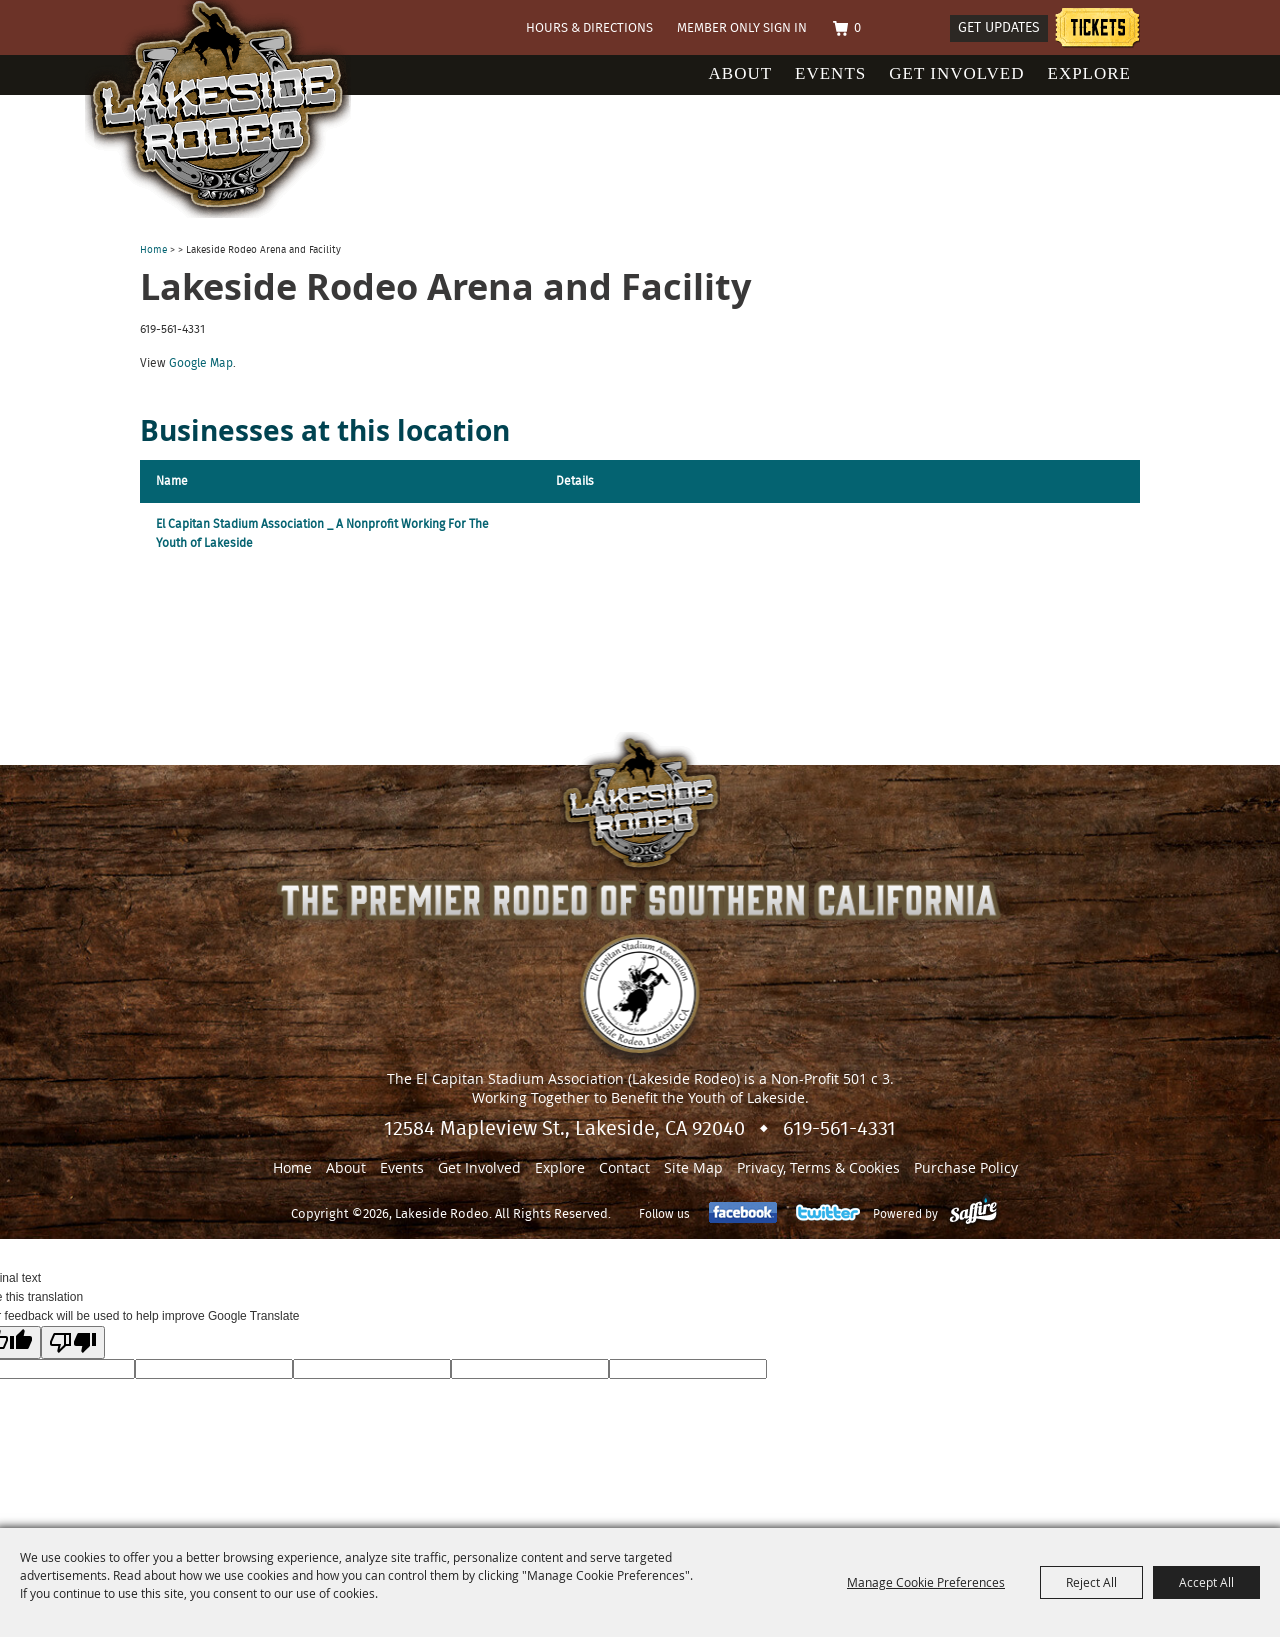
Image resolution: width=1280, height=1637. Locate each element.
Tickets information (1097, 30)
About (741, 73)
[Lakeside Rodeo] (238, 109)
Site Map (693, 1167)
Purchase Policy (966, 1167)
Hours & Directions (589, 28)
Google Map (201, 363)
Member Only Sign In (742, 28)
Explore (1090, 73)
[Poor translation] (73, 1342)
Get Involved (956, 73)
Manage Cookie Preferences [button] (926, 1582)
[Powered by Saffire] (973, 1214)
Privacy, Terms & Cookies (818, 1167)
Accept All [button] (1206, 1582)
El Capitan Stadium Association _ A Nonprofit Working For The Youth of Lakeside (322, 533)
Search (926, 29)
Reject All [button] (1091, 1582)
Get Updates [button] (999, 28)
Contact (624, 1167)
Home (153, 250)
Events (830, 73)
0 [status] (857, 28)
